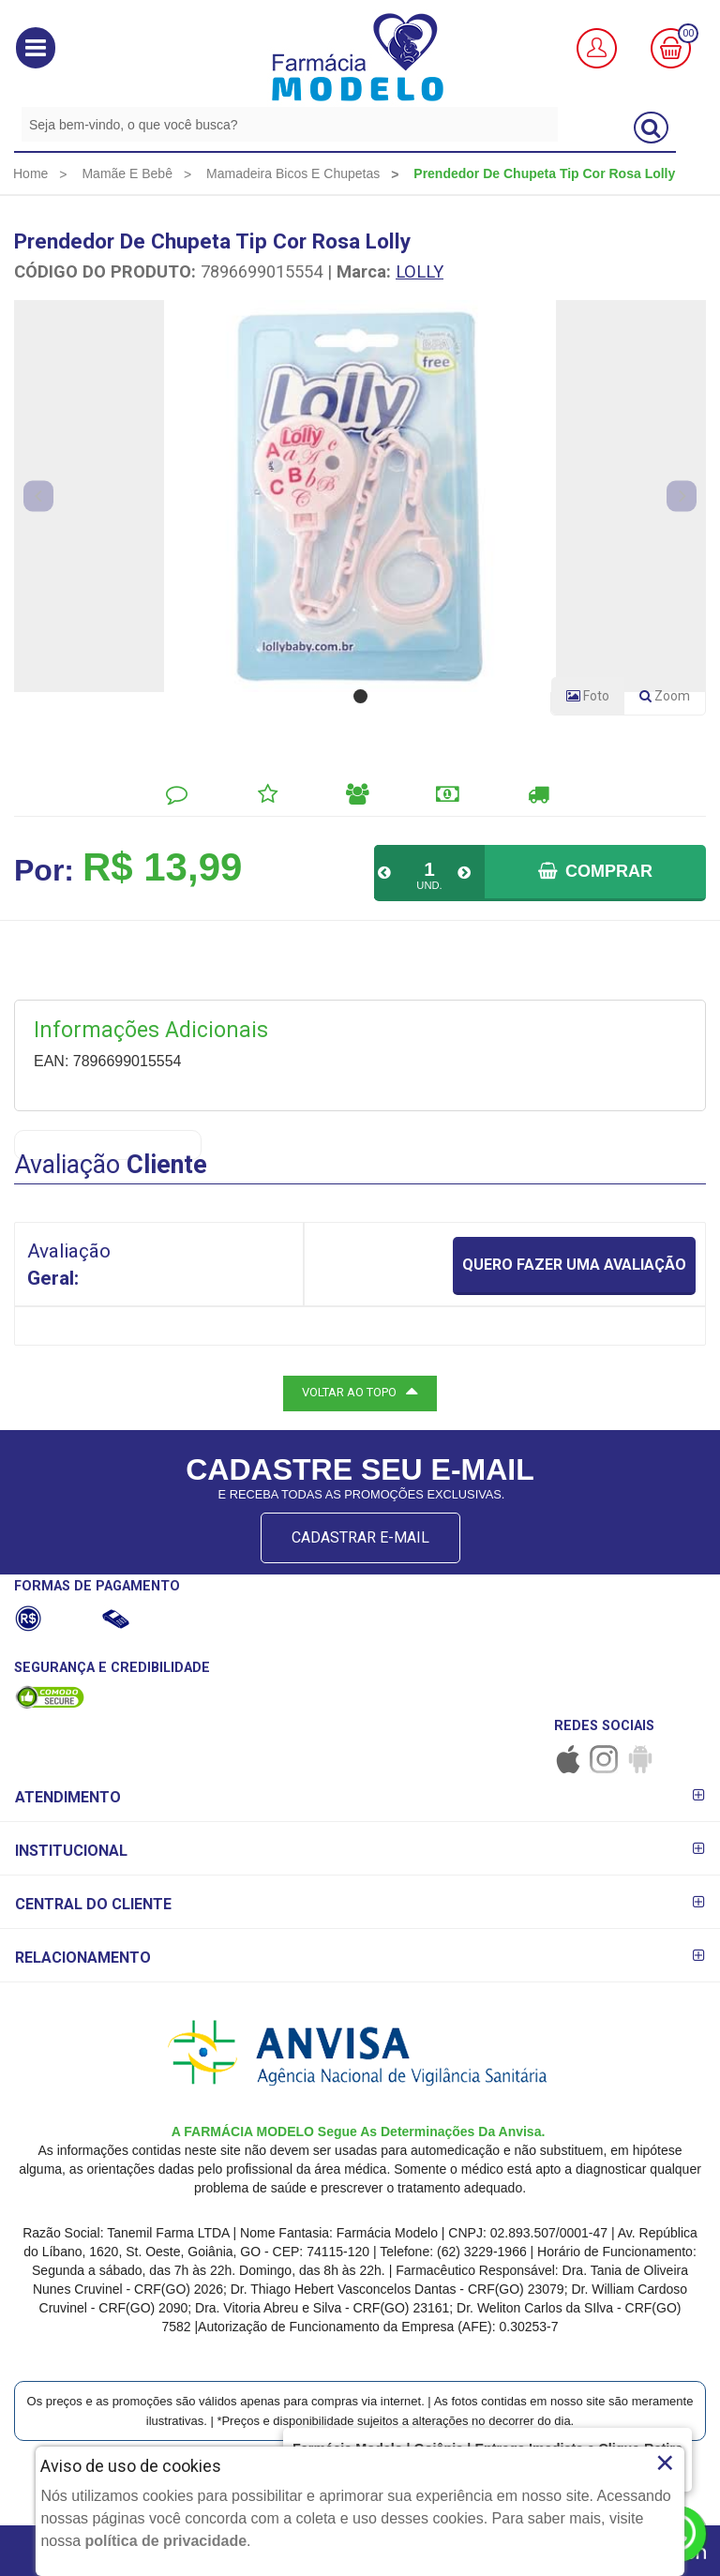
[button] (35, 47)
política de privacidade (166, 2541)
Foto (587, 695)
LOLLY (419, 271)
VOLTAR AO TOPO (360, 1390)
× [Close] (665, 2462)
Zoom (672, 700)
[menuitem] (30, 173)
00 (688, 33)
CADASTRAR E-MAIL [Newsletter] (360, 1537)
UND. (429, 885)
